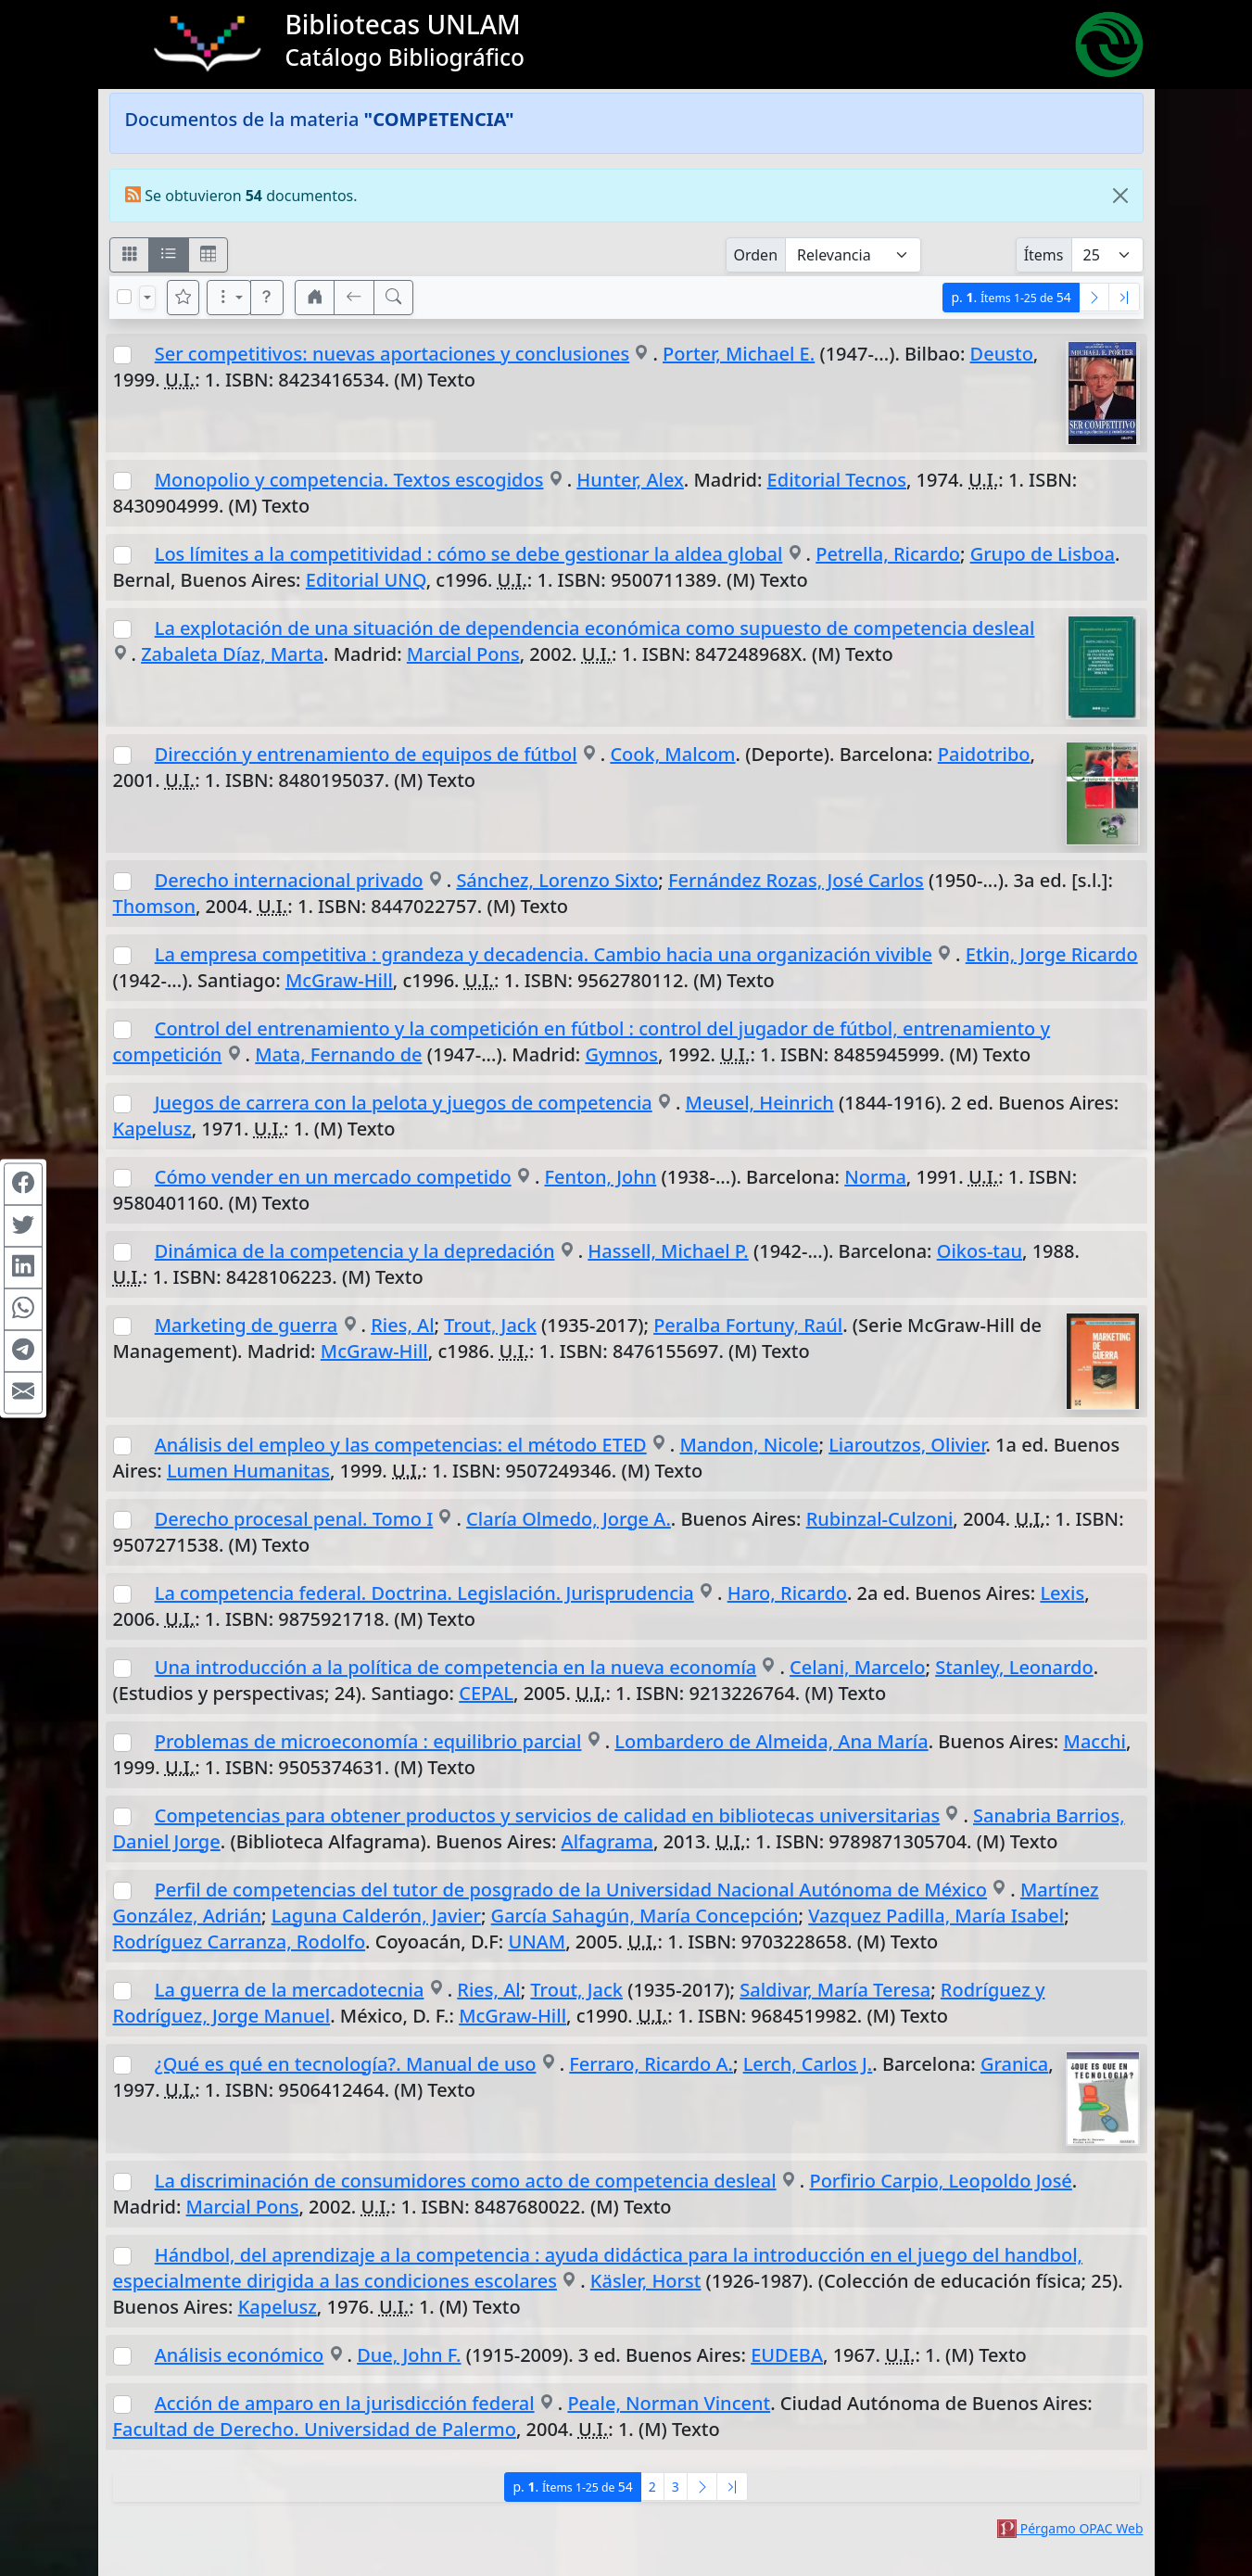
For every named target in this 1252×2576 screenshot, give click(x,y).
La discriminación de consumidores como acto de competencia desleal (466, 2180)
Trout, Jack (490, 1325)
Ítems (1044, 255)
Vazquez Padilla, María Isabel (936, 1915)
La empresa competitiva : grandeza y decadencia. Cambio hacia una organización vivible (543, 954)
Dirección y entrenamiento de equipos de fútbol (366, 754)
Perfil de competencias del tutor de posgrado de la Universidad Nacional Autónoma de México (571, 1889)
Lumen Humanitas (248, 1470)
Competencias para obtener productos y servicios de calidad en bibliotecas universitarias (547, 1815)
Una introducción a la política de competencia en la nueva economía (456, 1667)
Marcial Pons (463, 653)
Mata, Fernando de (338, 1054)
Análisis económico (239, 2354)
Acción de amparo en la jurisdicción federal (345, 2403)
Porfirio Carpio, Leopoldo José (940, 2180)
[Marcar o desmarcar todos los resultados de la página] (124, 296)
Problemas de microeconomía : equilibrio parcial (368, 1741)
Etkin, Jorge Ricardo (1052, 954)
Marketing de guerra (246, 1325)
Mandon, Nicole (749, 1444)
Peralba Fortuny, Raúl (747, 1325)
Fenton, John (601, 1176)
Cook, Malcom (672, 754)
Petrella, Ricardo (888, 553)
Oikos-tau (979, 1250)
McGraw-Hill (339, 980)
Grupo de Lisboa (1042, 553)
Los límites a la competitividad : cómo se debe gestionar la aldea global (469, 553)
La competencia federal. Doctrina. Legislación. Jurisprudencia (424, 1592)
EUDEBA (787, 2354)
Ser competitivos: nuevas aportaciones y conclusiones (392, 353)
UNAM (536, 1941)
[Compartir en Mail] (23, 1392)
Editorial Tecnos (836, 479)
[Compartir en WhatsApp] (23, 1309)
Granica (1014, 2063)
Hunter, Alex (630, 479)
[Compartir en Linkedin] (23, 1267)
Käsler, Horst (646, 2280)
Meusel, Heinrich (760, 1102)
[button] (267, 297)
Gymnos (621, 1054)
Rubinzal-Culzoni (880, 1518)
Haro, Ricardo (787, 1592)
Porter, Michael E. (739, 353)
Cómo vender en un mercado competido (333, 1176)
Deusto (1001, 353)
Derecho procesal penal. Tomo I (294, 1518)
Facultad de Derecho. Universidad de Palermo (314, 2429)
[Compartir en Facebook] (23, 1183)
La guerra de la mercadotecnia (289, 1989)
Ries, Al (402, 1325)
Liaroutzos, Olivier (906, 1444)
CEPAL (486, 1693)
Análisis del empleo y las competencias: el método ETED (401, 1444)
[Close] (1120, 196)
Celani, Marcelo (857, 1667)
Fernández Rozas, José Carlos (796, 880)
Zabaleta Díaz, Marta (232, 653)
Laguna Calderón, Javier (376, 1915)
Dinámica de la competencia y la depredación (355, 1250)
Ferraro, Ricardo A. (651, 2063)
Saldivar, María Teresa (835, 1989)
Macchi (1095, 1741)
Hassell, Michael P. (668, 1250)
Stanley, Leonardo (1014, 1667)
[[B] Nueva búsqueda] (393, 297)
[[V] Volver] (354, 297)
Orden (756, 255)
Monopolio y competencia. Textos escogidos (349, 479)
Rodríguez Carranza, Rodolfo (239, 1941)
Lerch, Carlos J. (808, 2063)
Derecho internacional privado (289, 880)
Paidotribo (984, 754)
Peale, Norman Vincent (668, 2403)
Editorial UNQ (366, 579)
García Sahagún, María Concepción (645, 1915)
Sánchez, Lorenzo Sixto (557, 880)
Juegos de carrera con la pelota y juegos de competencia (403, 1102)
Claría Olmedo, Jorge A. (568, 1518)
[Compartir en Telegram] (23, 1350)
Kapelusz (152, 1128)
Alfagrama (607, 1841)
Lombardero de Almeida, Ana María (771, 1741)
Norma (875, 1176)
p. (1010, 297)
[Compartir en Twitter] (23, 1225)
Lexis (1062, 1592)
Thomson (154, 906)
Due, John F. (409, 2354)
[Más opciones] (229, 297)
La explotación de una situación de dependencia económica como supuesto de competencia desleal (595, 628)
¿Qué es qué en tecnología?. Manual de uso (346, 2063)
